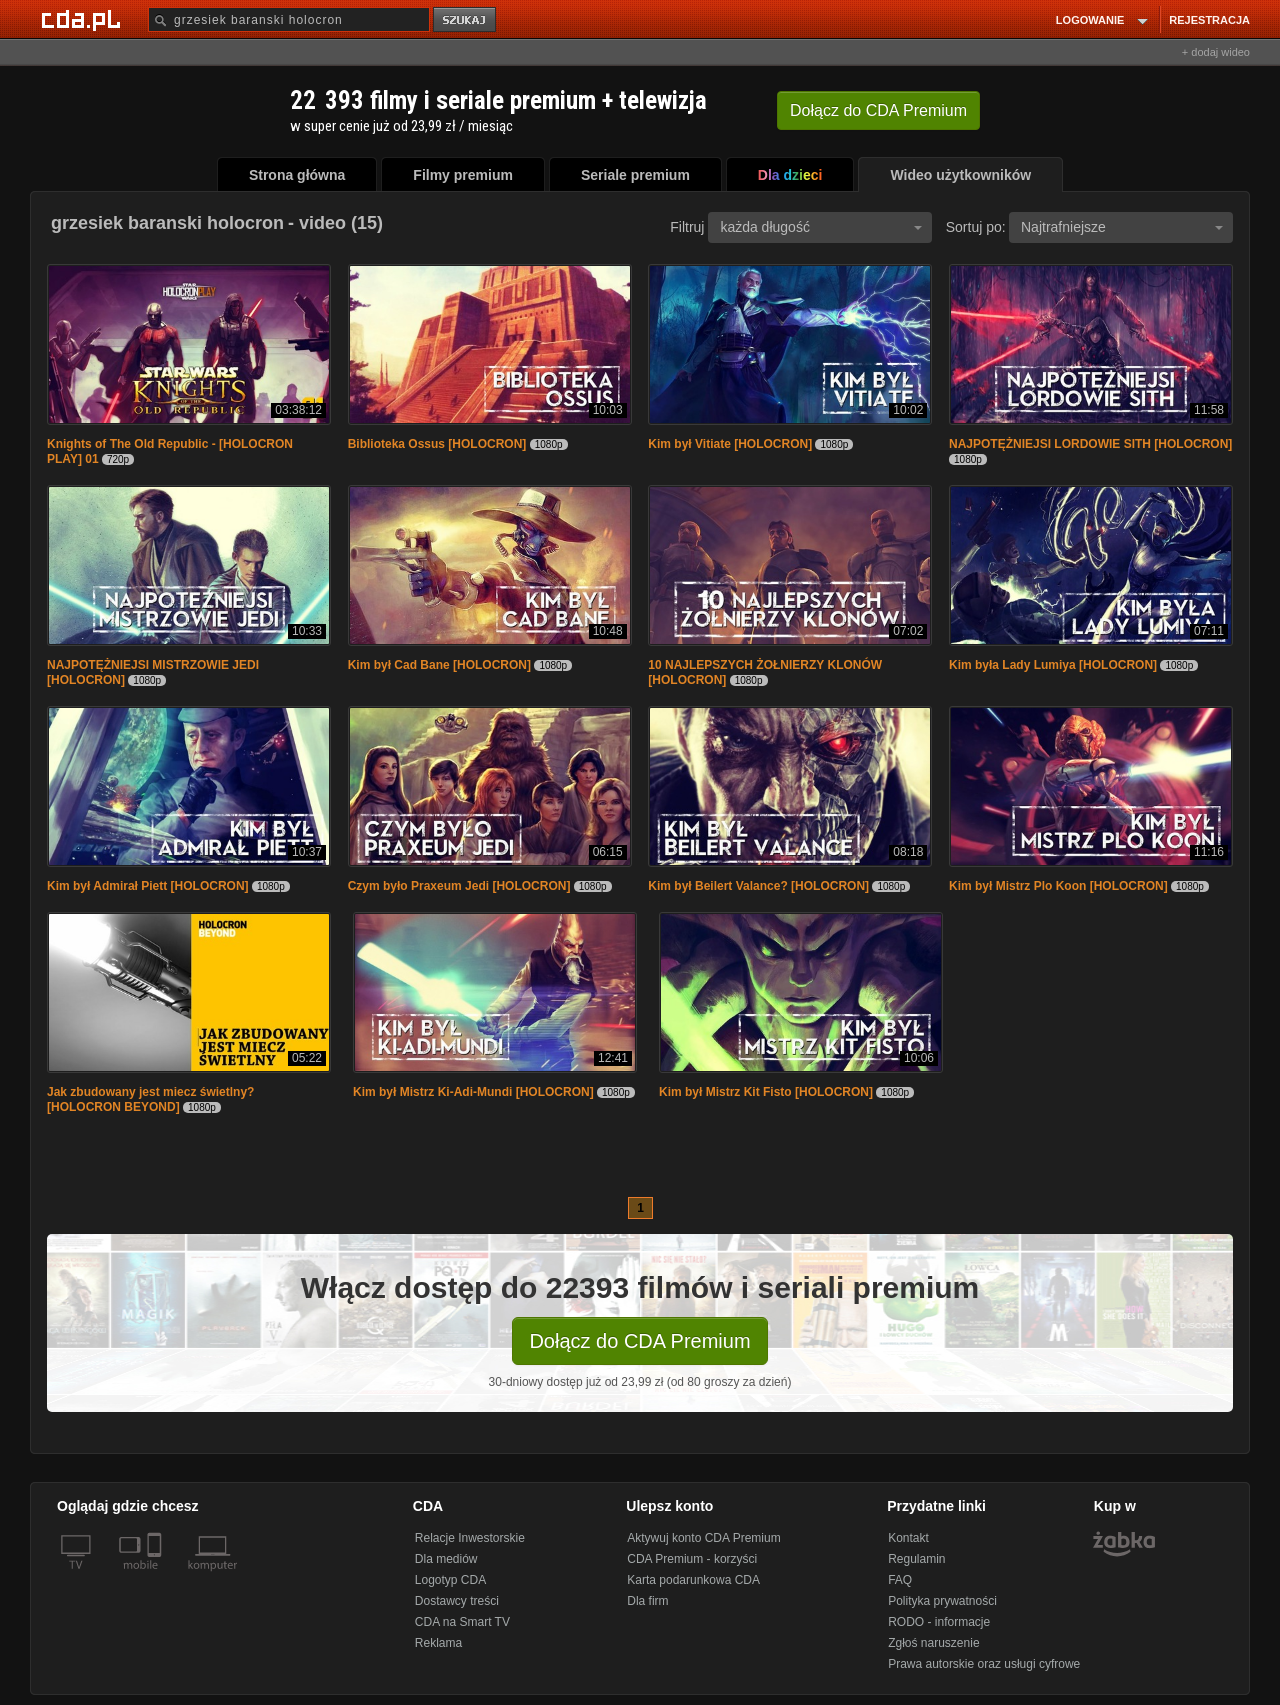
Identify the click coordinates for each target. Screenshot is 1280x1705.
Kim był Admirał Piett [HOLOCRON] (148, 886)
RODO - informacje (939, 1622)
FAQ (900, 1580)
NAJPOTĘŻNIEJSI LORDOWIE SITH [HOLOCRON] (1090, 444)
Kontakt (908, 1538)
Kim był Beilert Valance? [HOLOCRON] (758, 886)
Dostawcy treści (457, 1601)
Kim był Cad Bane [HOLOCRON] (439, 665)
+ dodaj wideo (1216, 52)
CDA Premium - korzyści (692, 1559)
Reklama (438, 1643)
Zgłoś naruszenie (933, 1643)
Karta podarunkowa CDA (693, 1580)
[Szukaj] (289, 19)
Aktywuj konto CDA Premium (703, 1538)
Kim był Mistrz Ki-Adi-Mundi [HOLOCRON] (473, 1092)
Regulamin (916, 1559)
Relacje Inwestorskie (470, 1538)
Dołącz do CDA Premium (639, 1341)
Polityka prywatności (942, 1601)
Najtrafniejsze (1122, 227)
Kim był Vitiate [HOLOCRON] (730, 444)
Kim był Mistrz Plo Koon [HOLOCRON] (1058, 886)
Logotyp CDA (450, 1580)
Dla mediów (446, 1559)
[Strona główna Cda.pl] (84, 19)
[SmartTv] (156, 1577)
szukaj (466, 20)
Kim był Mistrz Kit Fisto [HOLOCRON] (766, 1092)
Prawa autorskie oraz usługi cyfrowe (984, 1664)
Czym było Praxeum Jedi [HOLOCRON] (459, 886)
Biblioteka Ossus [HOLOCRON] (437, 444)
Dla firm (647, 1601)
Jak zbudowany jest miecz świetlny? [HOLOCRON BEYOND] (150, 1099)
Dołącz (878, 110)
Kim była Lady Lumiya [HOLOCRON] (1053, 665)
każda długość (821, 227)
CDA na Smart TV (462, 1622)
